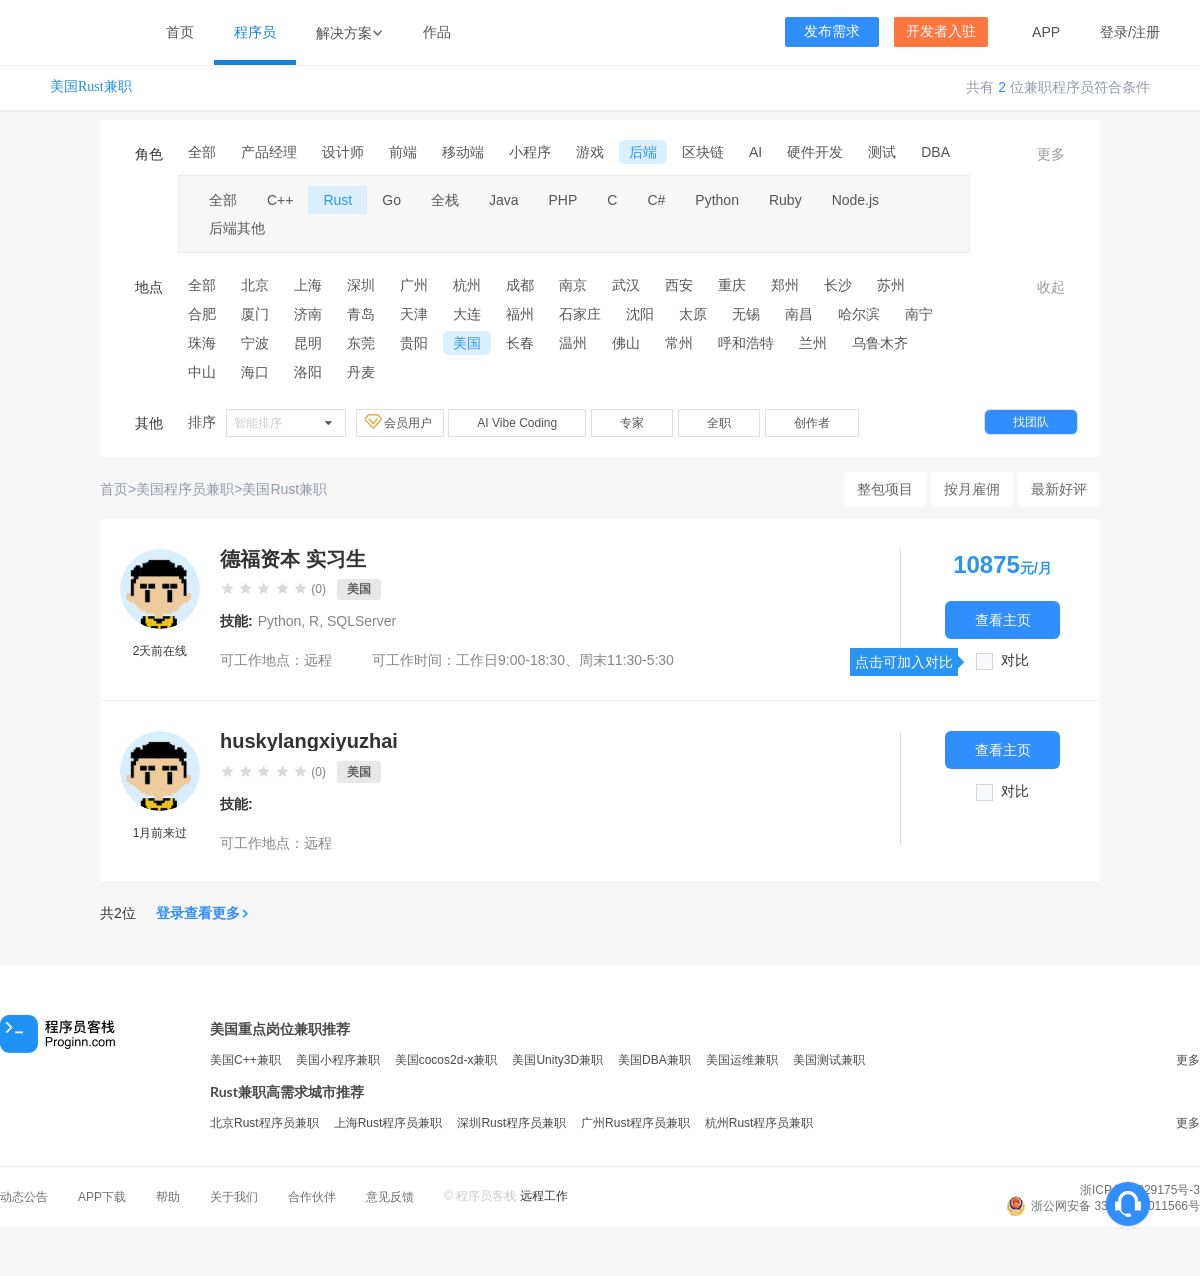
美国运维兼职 (742, 1060)
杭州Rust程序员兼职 (759, 1123)
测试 (882, 152)
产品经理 (269, 152)
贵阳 (414, 343)
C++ (280, 200)
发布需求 (832, 31)
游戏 (590, 152)
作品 (437, 32)
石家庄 (580, 314)
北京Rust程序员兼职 (264, 1123)
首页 (180, 32)
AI (755, 152)
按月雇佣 (972, 489)
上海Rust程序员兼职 (388, 1123)
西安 (679, 285)
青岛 (361, 314)
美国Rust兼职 (91, 86)
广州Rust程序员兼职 (635, 1123)
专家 (632, 423)
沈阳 (640, 314)
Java (504, 200)
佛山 (626, 343)
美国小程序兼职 (338, 1060)
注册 (1146, 32)
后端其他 (237, 228)
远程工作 (544, 1196)
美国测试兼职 (829, 1060)
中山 (202, 372)
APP (1046, 32)
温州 (573, 343)
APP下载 (102, 1197)
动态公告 (24, 1197)
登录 (1114, 32)
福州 (520, 314)
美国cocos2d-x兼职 (446, 1060)
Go (391, 200)
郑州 (785, 285)
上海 (308, 285)
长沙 (838, 285)
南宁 (919, 314)
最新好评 (1059, 489)
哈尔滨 (859, 314)
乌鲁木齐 (880, 343)
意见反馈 (390, 1197)
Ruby (785, 200)
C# (656, 200)
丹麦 (361, 372)
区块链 (703, 152)
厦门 (255, 314)
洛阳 (308, 372)
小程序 (530, 152)
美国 (467, 343)
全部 (202, 152)
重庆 (732, 285)
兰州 (813, 343)
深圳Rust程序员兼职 (511, 1123)
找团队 (1031, 422)
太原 (693, 314)
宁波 (255, 343)
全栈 (445, 200)
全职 (719, 423)
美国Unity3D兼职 (557, 1060)
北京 (255, 285)
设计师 (343, 152)
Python (717, 200)
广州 (414, 285)
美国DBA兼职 (654, 1060)
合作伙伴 (312, 1197)
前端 (403, 152)
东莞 (361, 343)
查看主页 (1003, 619)
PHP (563, 200)
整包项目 (885, 489)
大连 (467, 314)
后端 (643, 152)
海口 (255, 372)
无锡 (746, 314)
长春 (520, 343)
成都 (520, 285)
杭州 (467, 285)
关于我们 (234, 1197)
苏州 (891, 285)
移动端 (463, 152)
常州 (679, 343)
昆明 (308, 343)
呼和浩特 (746, 343)
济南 (308, 314)
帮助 (168, 1197)
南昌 (799, 314)
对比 (1015, 660)
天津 (414, 314)
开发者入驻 (941, 31)
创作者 (812, 423)
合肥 (202, 314)
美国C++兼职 (245, 1060)
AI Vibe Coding (517, 423)
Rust (337, 200)
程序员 (255, 32)
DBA (935, 152)
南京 (573, 285)
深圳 (361, 285)
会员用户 (400, 422)
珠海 (202, 343)
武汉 (626, 285)
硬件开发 (815, 152)
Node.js (855, 200)
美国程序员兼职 (185, 489)
